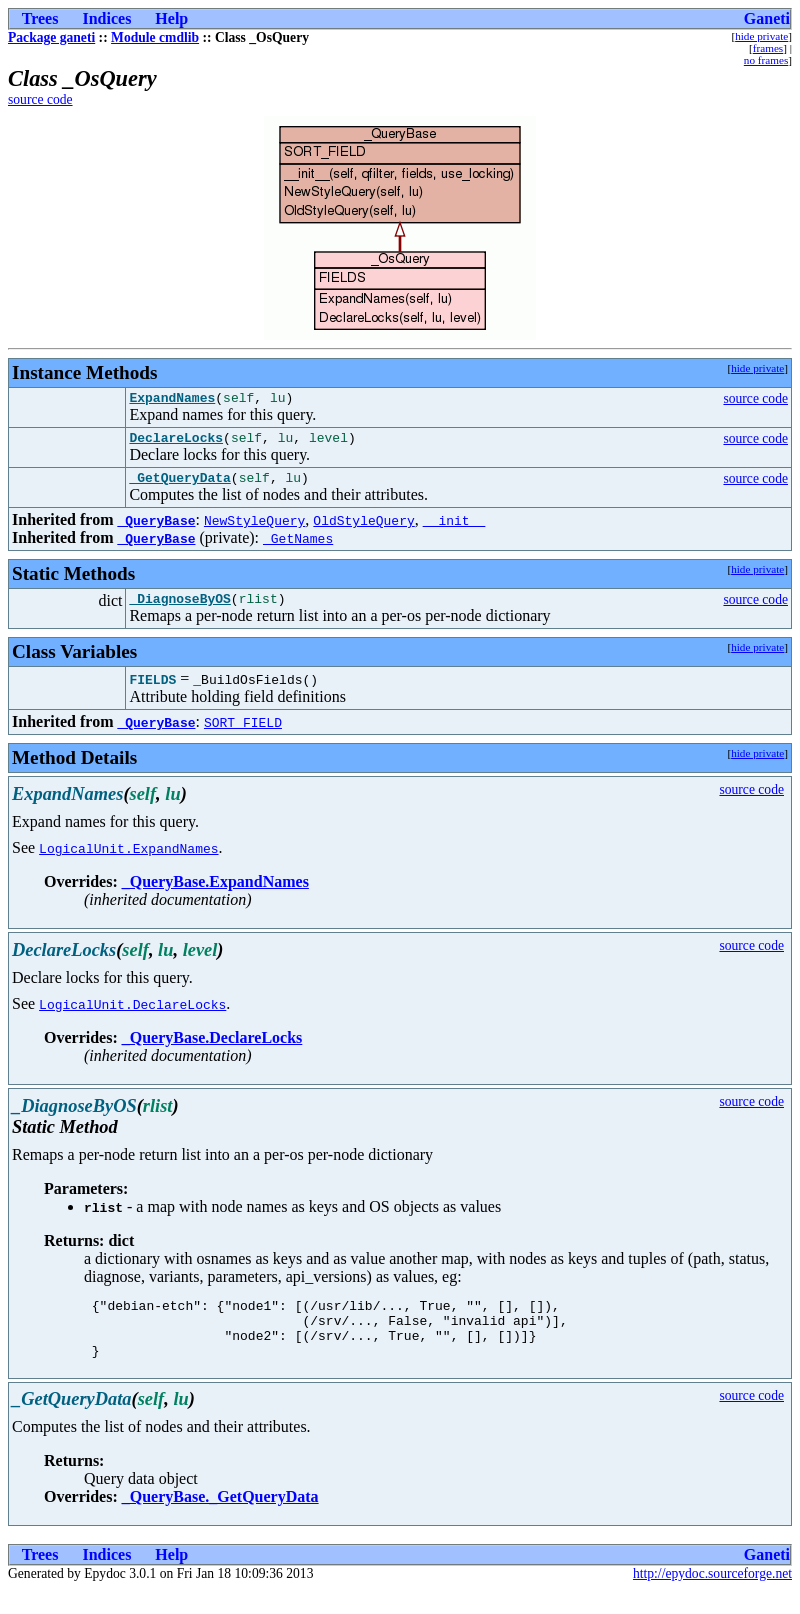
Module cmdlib (155, 37)
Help (171, 18)
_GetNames (298, 547)
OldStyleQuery (363, 529)
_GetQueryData (179, 486)
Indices (106, 18)
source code (40, 99)
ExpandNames (172, 400)
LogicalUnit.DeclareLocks (132, 1016)
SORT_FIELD (243, 734)
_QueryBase (156, 529)
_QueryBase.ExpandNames (215, 893)
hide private (761, 36)
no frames (766, 60)
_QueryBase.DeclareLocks (212, 1049)
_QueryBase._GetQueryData (220, 1520)
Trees (40, 18)
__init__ (454, 529)
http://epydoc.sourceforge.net (712, 1597)
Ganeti (767, 18)
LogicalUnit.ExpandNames (128, 860)
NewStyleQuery (254, 529)
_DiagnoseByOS (179, 610)
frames (768, 48)
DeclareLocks (176, 443)
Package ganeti (51, 37)
